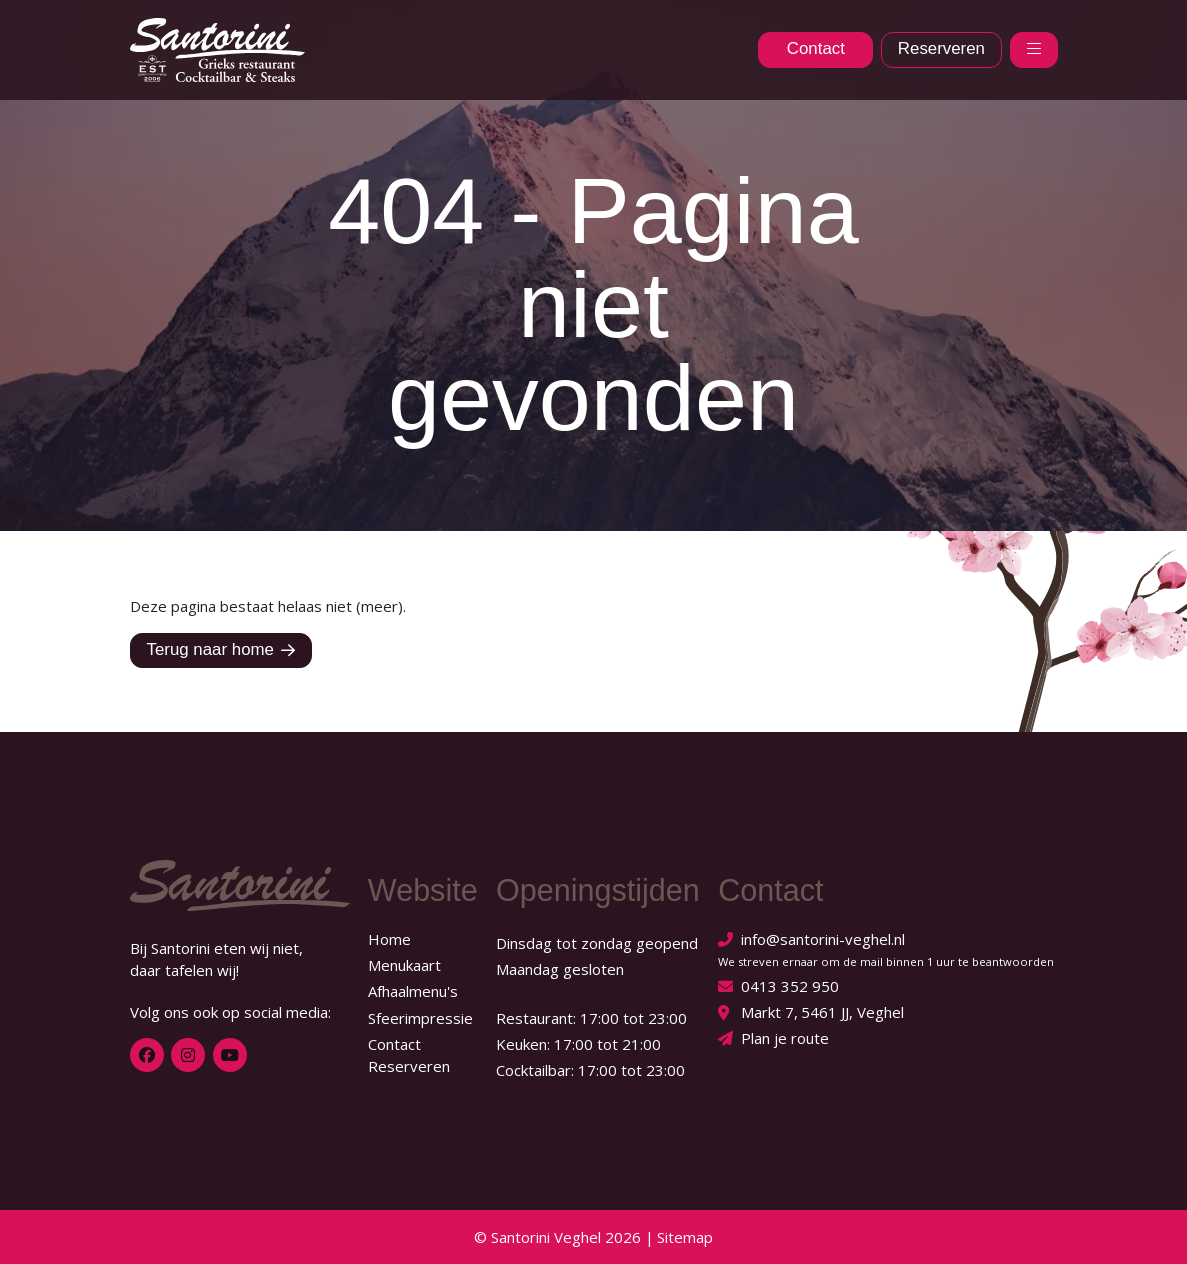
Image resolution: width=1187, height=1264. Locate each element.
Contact (394, 1044)
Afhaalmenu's (413, 991)
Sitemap (685, 1237)
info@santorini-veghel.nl (823, 939)
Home (389, 939)
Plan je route (785, 1038)
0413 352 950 (790, 986)
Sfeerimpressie (420, 1018)
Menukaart (404, 965)
